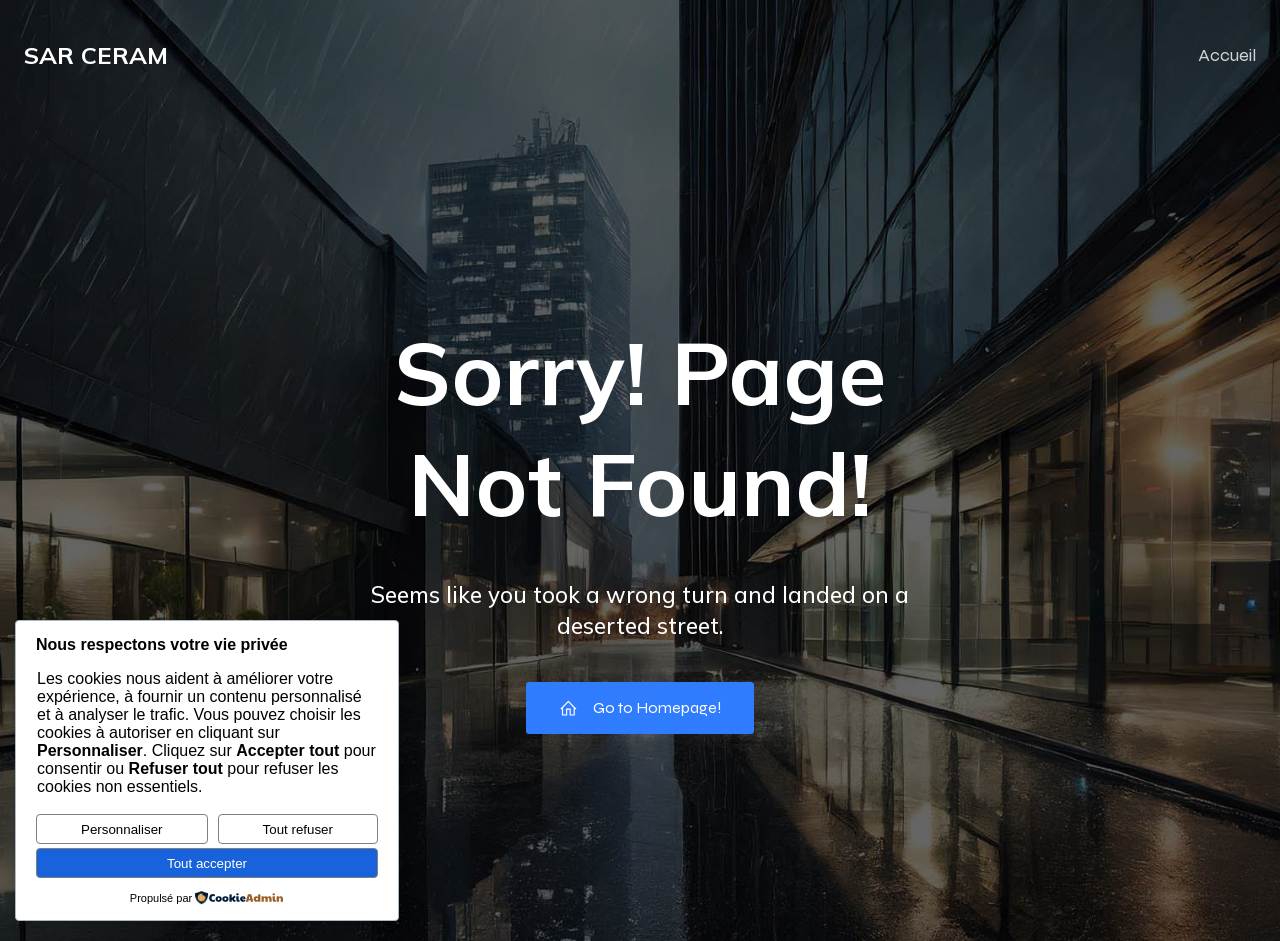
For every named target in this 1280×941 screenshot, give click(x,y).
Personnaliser (122, 829)
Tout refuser (298, 829)
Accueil (1227, 55)
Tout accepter (207, 863)
